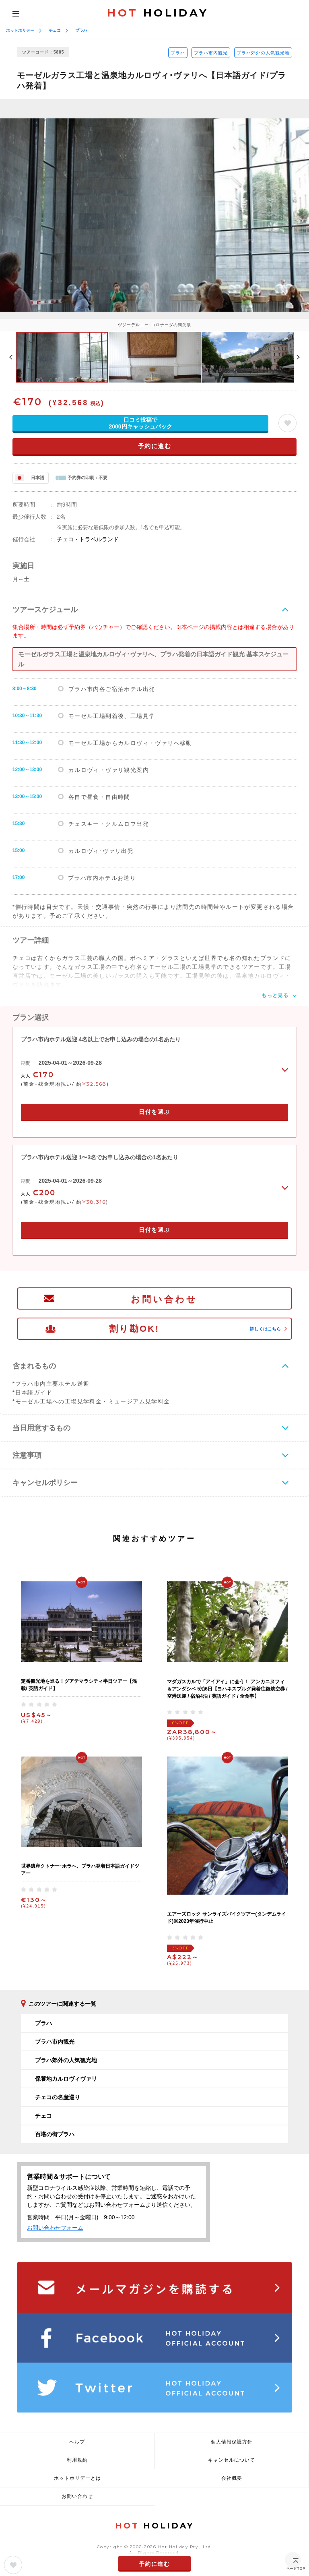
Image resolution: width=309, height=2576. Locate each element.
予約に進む (154, 446)
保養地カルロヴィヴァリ (66, 2078)
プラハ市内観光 (211, 52)
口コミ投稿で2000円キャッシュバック (140, 423)
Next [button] (298, 357)
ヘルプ (77, 2442)
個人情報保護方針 (232, 2442)
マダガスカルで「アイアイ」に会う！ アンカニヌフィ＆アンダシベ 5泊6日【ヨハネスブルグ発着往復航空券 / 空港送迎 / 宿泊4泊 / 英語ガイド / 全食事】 (227, 1689)
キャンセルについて (231, 2460)
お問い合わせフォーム (55, 2227)
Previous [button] (10, 357)
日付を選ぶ (154, 1112)
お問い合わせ (164, 1299)
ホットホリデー (20, 30)
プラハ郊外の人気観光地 (263, 52)
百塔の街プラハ (54, 2134)
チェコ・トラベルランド (88, 539)
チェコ (55, 30)
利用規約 (77, 2460)
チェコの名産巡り (57, 2097)
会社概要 (231, 2478)
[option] (154, 215)
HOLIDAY (157, 12)
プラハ (81, 30)
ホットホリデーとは (77, 2478)
